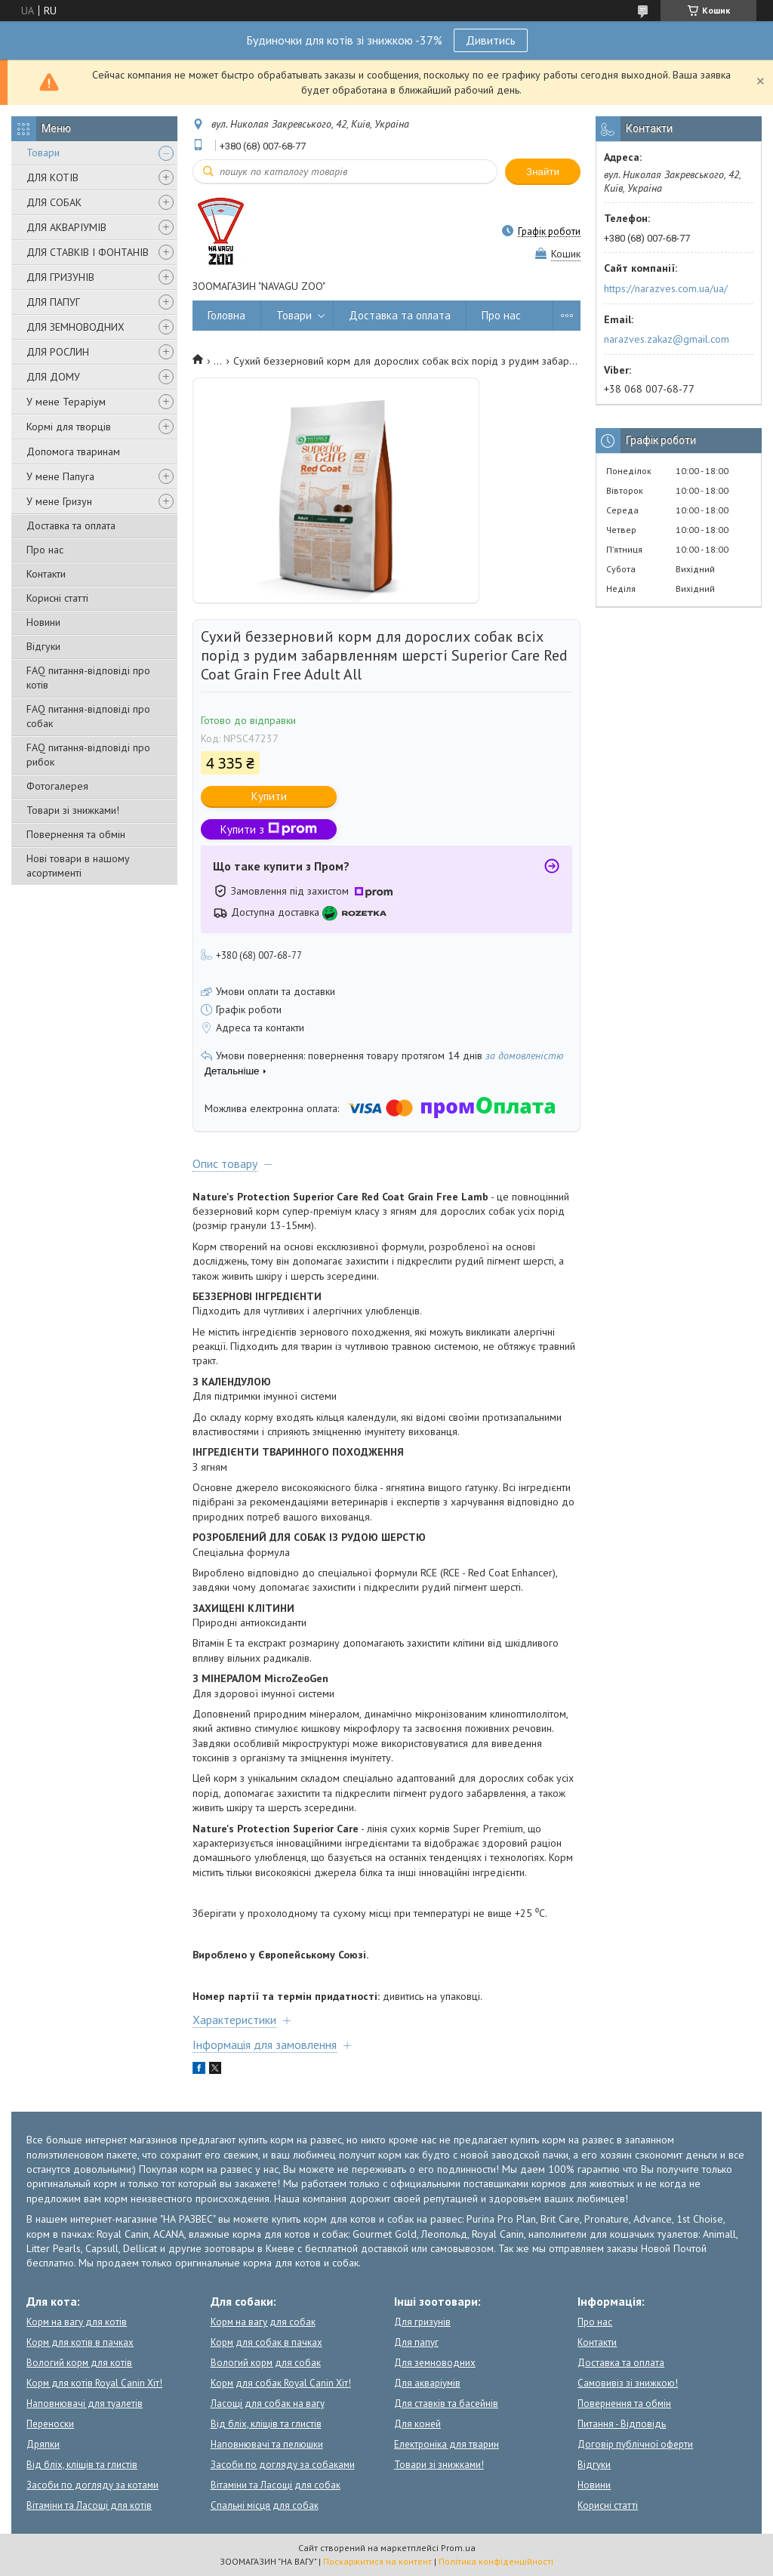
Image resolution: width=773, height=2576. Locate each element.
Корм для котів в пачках (80, 2342)
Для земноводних (435, 2362)
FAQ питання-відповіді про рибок (88, 755)
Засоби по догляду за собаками (283, 2464)
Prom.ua (458, 2547)
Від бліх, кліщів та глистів (81, 2464)
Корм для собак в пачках (266, 2342)
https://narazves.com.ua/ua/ (666, 288)
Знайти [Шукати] (542, 171)
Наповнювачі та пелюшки (267, 2444)
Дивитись (491, 40)
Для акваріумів (427, 2383)
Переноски (50, 2423)
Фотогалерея (57, 786)
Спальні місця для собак (265, 2505)
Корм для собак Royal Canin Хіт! (281, 2383)
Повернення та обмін (75, 834)
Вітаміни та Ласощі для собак (275, 2485)
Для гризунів (422, 2322)
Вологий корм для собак (266, 2362)
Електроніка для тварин (446, 2444)
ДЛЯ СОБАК (54, 202)
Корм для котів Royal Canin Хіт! (94, 2383)
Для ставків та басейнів (446, 2403)
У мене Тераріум (66, 401)
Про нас (44, 549)
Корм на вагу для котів (76, 2322)
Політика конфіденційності (496, 2561)
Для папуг (416, 2342)
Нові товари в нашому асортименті (78, 866)
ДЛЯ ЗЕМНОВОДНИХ (75, 327)
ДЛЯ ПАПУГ (53, 302)
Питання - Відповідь (621, 2423)
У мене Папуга (60, 476)
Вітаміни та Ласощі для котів (89, 2505)
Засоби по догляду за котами (92, 2485)
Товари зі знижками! (72, 810)
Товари (43, 152)
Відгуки (43, 646)
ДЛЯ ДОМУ (53, 377)
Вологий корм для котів (79, 2362)
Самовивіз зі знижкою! (627, 2383)
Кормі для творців (68, 426)
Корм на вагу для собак (263, 2322)
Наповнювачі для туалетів (84, 2403)
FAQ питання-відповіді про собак (88, 716)
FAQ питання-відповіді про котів (88, 678)
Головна (226, 315)
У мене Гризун (59, 501)
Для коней (417, 2423)
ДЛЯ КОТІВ (52, 177)
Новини (43, 622)
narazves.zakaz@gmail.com (666, 339)
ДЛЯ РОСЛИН (57, 352)
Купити (269, 796)
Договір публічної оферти (635, 2444)
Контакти (46, 574)
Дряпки (43, 2444)
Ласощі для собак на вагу (268, 2403)
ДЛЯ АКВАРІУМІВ (66, 227)
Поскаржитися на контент (377, 2561)
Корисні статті (57, 598)
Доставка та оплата (70, 525)
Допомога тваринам (73, 451)
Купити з (268, 829)
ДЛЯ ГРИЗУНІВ (60, 277)
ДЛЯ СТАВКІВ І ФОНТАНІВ (87, 252)
